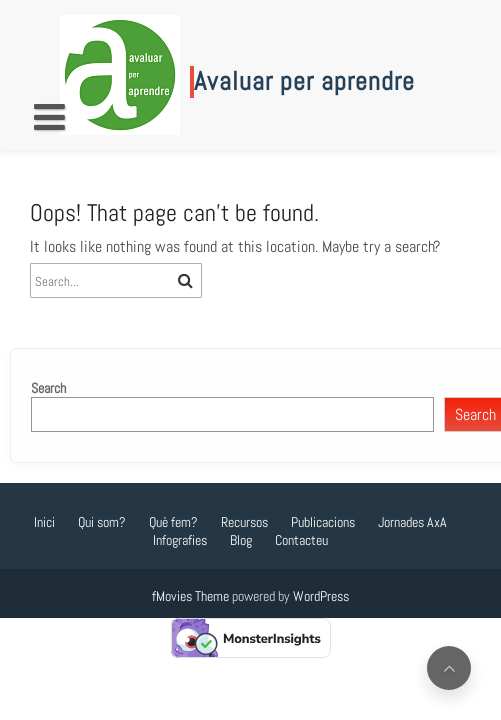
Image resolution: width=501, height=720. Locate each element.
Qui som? (102, 522)
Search (48, 388)
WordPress (321, 596)
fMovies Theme (190, 596)
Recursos (244, 522)
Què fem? (173, 522)
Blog (241, 540)
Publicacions (323, 522)
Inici (44, 522)
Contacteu (301, 540)
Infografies (180, 540)
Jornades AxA (412, 522)
